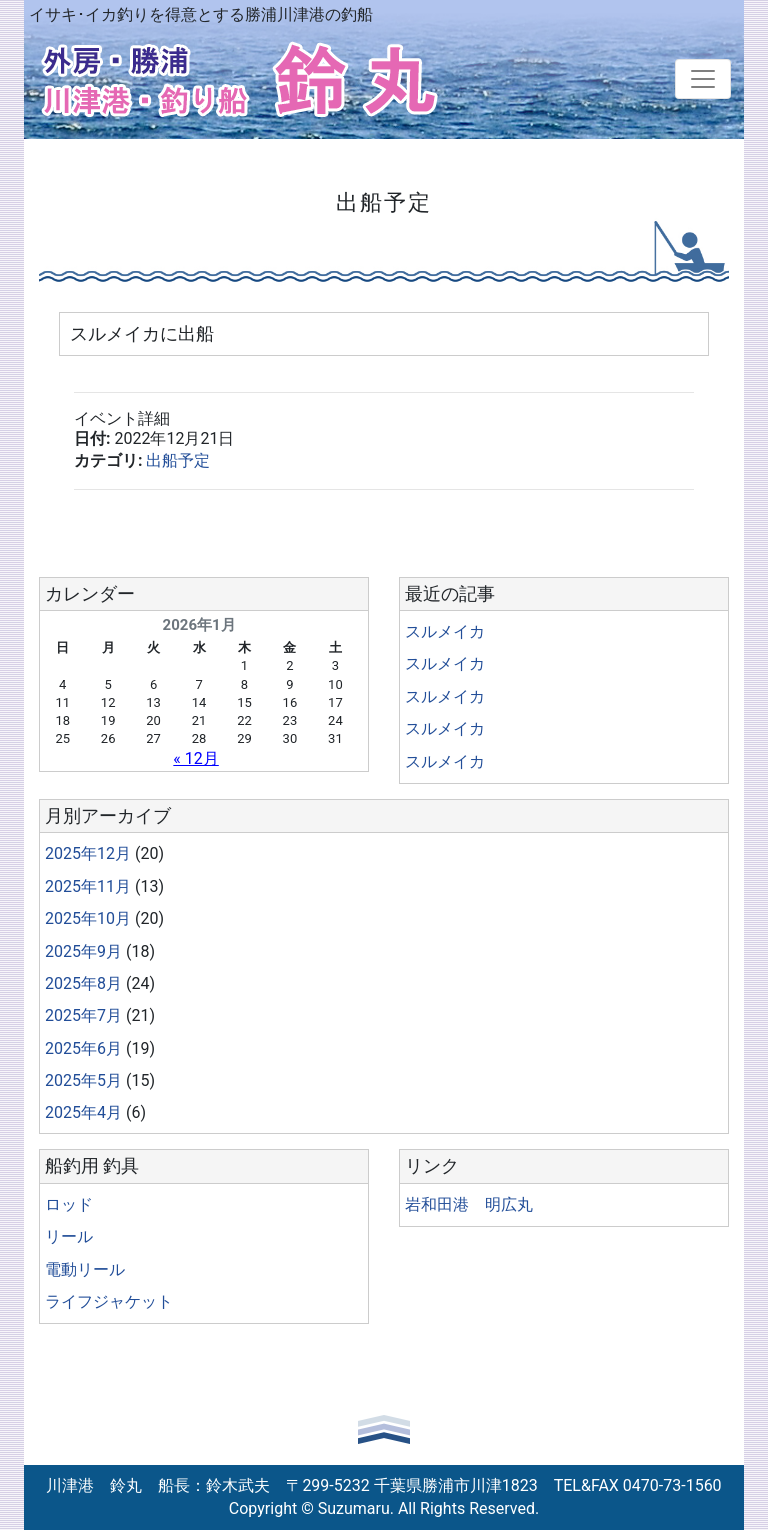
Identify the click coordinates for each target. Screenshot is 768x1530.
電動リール (85, 1269)
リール (69, 1236)
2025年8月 (83, 983)
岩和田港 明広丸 (469, 1204)
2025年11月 (88, 886)
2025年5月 (83, 1080)
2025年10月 (88, 918)
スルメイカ (445, 631)
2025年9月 (83, 951)
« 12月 (195, 758)
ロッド (69, 1204)
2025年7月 (83, 1015)
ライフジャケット (109, 1301)
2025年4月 (83, 1112)
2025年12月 (88, 853)
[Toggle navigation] (703, 79)
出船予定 (178, 460)
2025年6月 (83, 1048)
